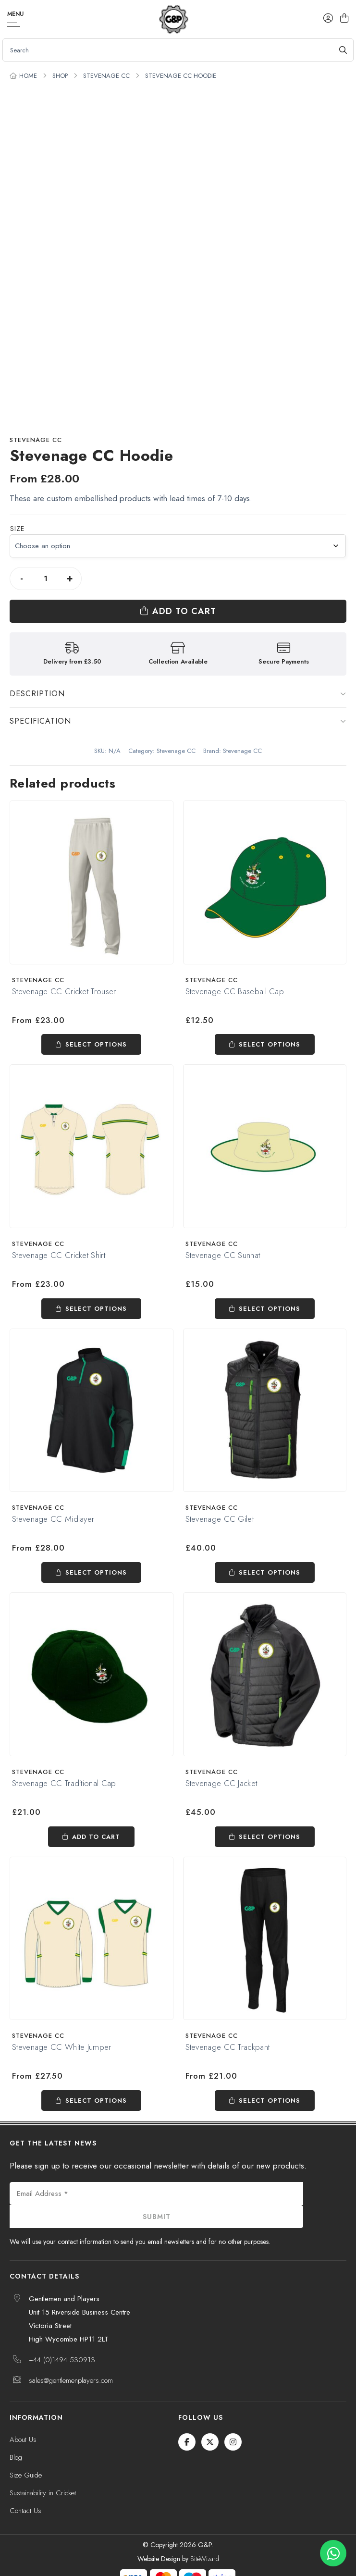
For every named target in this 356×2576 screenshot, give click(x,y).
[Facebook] (187, 2442)
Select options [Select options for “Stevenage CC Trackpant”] (269, 2100)
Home (28, 75)
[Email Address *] (156, 2193)
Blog (16, 2457)
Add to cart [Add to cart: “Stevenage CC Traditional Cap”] (96, 1836)
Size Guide (26, 2475)
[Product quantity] (46, 578)
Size (17, 528)
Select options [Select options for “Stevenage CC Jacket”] (269, 1836)
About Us (23, 2439)
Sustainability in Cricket (43, 2493)
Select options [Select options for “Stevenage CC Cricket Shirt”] (96, 1308)
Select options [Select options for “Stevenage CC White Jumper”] (96, 2100)
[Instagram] (233, 2442)
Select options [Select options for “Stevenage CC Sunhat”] (269, 1308)
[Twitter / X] (210, 2442)
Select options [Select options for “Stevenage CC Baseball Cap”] (269, 1044)
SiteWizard (204, 2559)
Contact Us (25, 2510)
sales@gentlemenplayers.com (71, 2380)
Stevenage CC (106, 75)
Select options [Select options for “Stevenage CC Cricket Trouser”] (96, 1044)
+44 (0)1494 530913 (62, 2359)
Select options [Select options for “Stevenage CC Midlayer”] (96, 1572)
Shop (60, 75)
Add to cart (184, 611)
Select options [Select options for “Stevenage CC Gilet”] (269, 1572)
